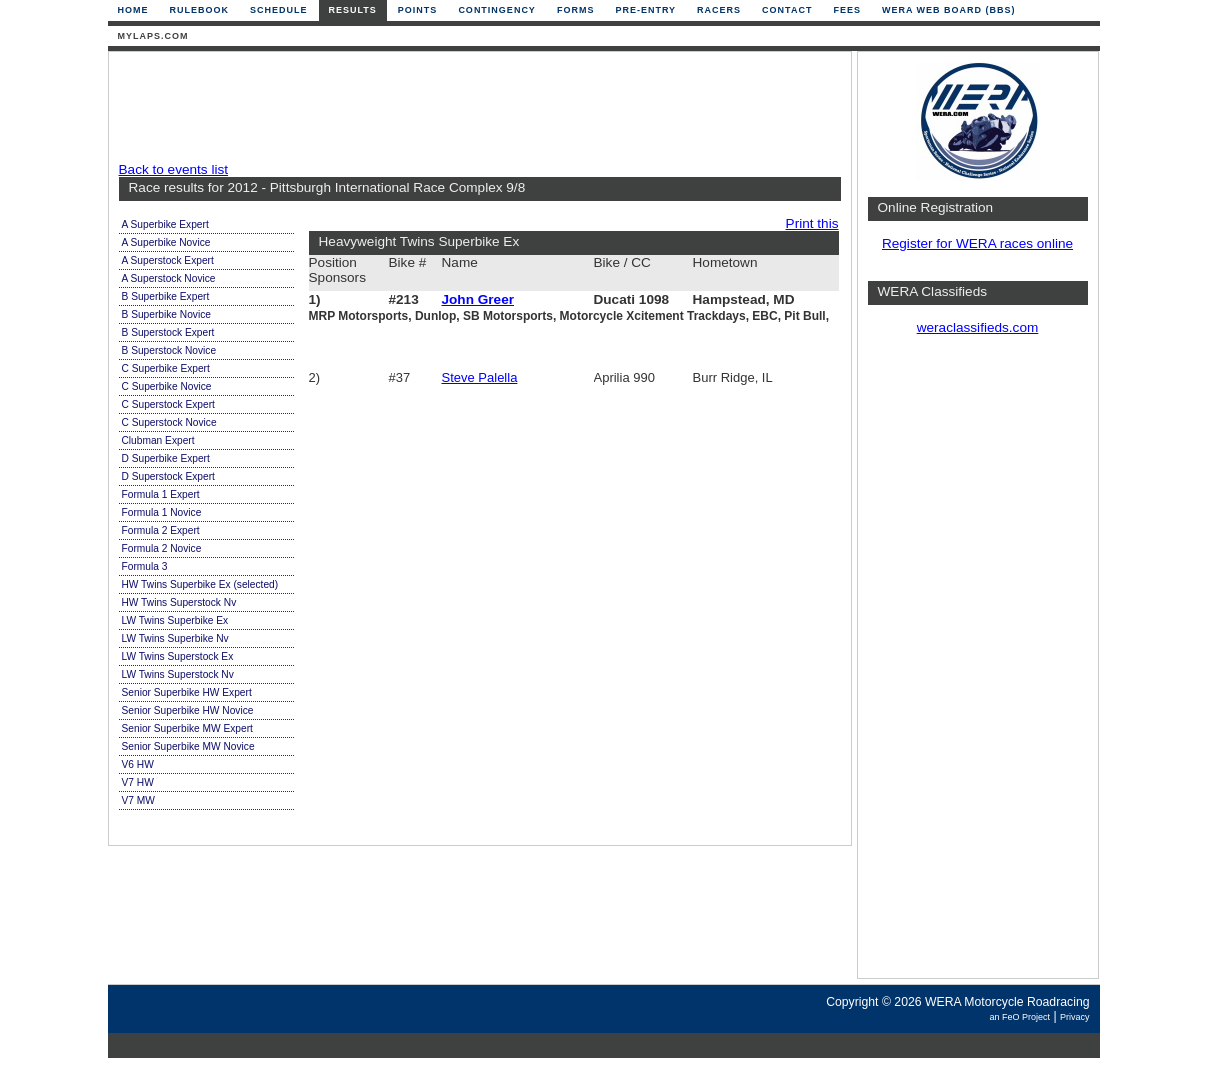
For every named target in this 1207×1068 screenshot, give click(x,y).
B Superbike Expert (166, 296)
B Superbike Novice (166, 314)
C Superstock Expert (168, 404)
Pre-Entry (645, 10)
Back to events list (174, 169)
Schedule (279, 10)
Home (133, 10)
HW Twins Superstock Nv (179, 602)
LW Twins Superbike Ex (175, 620)
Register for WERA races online (977, 243)
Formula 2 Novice (162, 548)
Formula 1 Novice (162, 512)
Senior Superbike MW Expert (187, 728)
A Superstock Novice (169, 278)
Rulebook (200, 10)
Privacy (1075, 1017)
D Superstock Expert (168, 476)
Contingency (497, 10)
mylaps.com (153, 36)
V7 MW (138, 800)
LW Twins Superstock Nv (178, 674)
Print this (812, 223)
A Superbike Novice (166, 242)
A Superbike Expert (165, 224)
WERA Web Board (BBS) (949, 10)
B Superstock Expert (168, 332)
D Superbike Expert (166, 458)
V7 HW (138, 782)
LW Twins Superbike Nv (175, 638)
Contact (787, 10)
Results (353, 10)
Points (418, 10)
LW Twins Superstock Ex (178, 656)
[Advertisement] (475, 107)
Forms (576, 10)
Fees (847, 10)
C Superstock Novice (169, 422)
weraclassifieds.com (978, 327)
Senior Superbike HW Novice (188, 710)
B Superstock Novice (169, 350)
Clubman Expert (158, 440)
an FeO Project (1019, 1017)
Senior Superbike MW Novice (188, 746)
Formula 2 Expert (161, 530)
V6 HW (138, 764)
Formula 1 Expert (161, 494)
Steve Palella (480, 377)
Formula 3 (145, 566)
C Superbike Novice (167, 386)
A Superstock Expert (168, 260)
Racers (719, 10)
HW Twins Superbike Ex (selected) (200, 584)
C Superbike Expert (166, 368)
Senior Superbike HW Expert (187, 692)
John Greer (478, 299)
